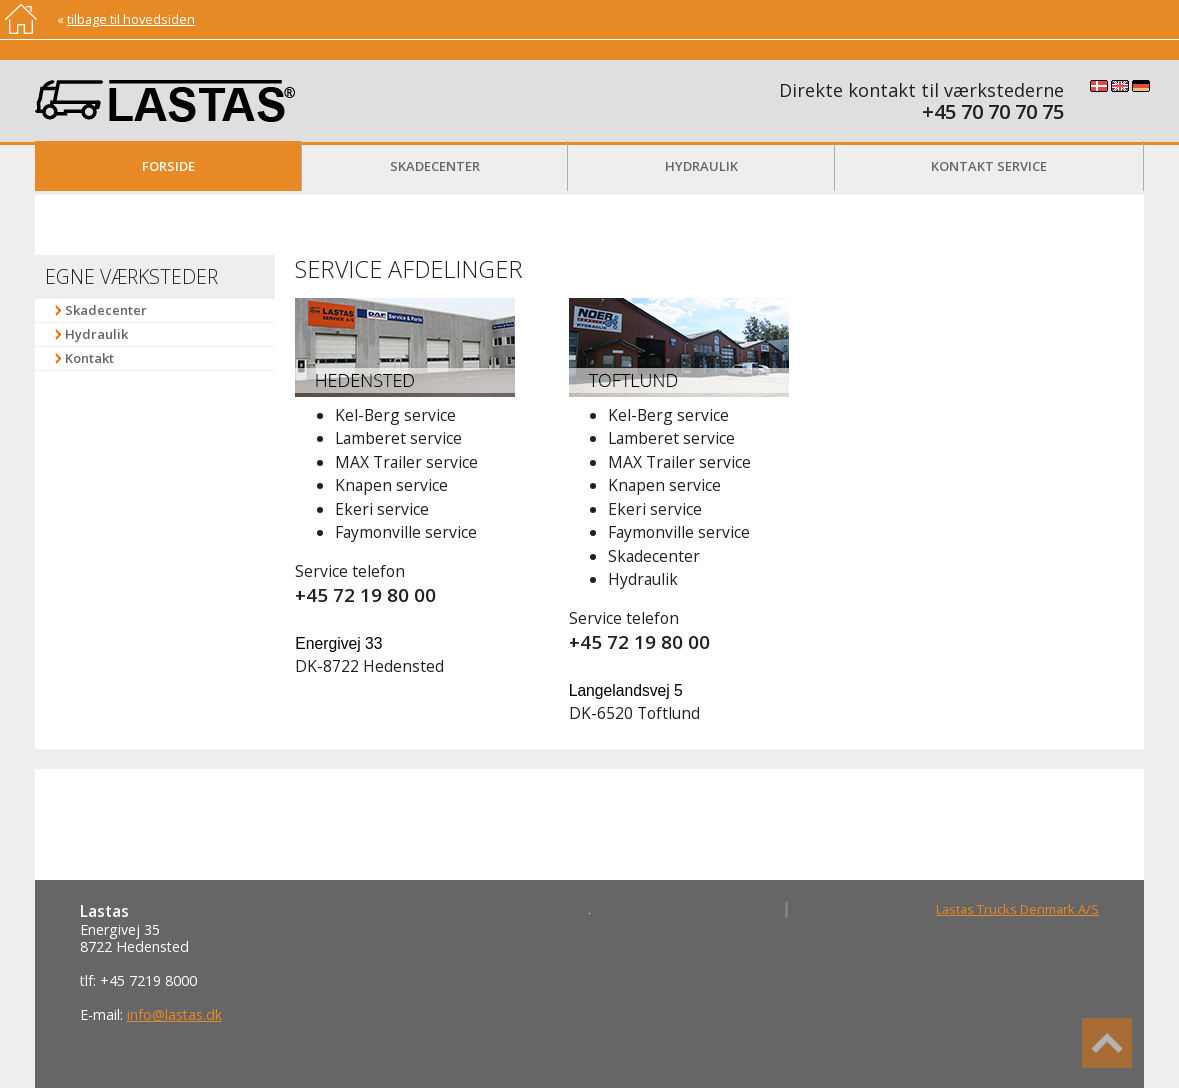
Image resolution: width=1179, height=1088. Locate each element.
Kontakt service (989, 166)
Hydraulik (701, 166)
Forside (168, 166)
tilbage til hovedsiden (131, 19)
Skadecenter (435, 166)
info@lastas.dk (174, 1014)
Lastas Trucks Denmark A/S (1017, 909)
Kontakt (89, 358)
